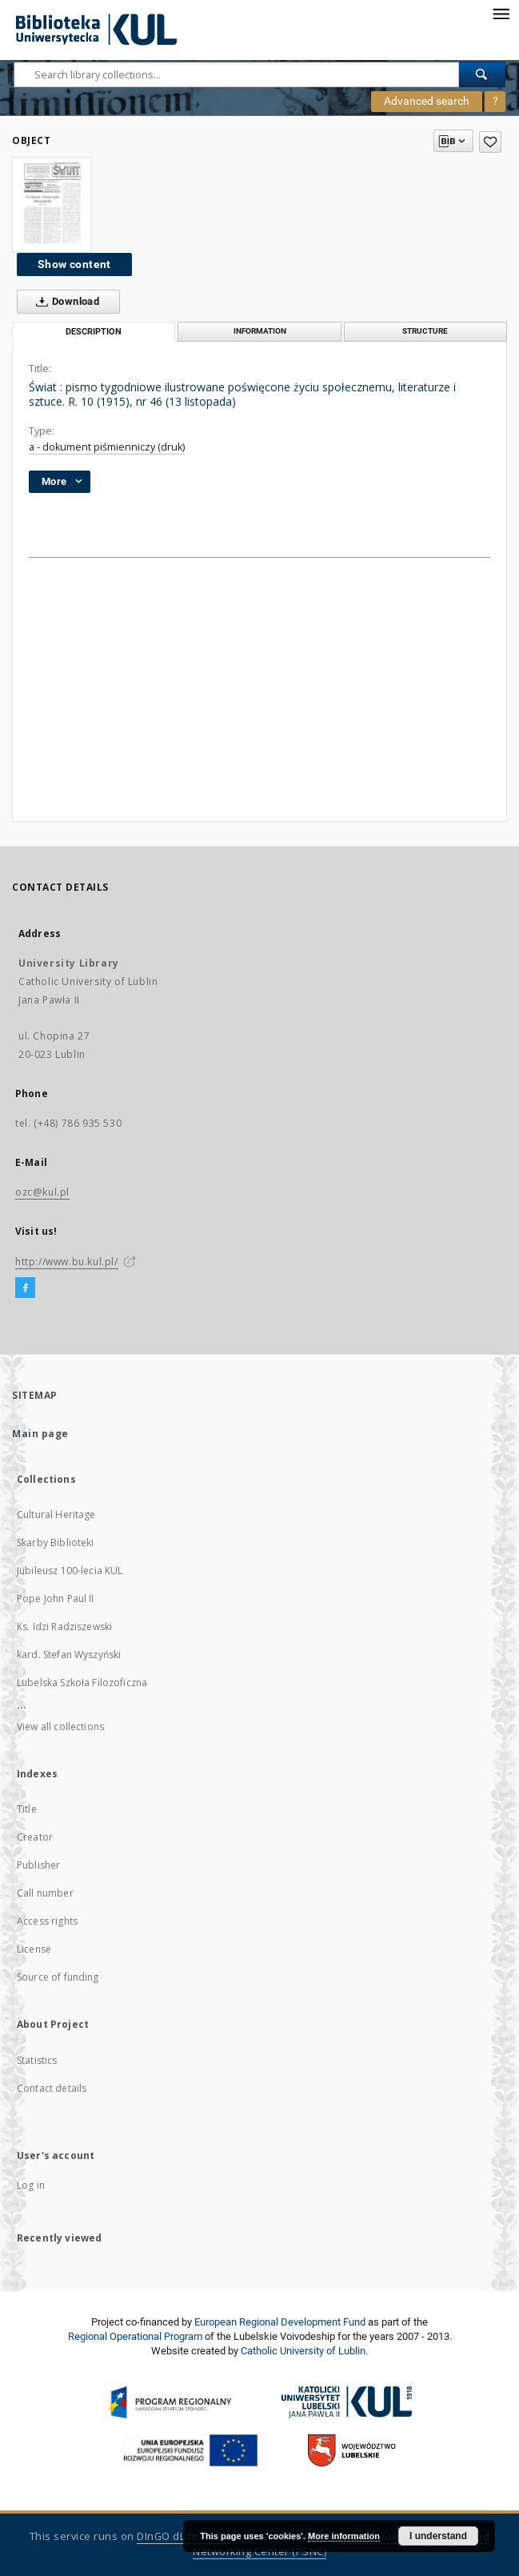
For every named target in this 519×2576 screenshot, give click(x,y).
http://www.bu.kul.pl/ (66, 1261)
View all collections (60, 1726)
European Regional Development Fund (279, 2322)
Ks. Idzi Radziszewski (64, 1626)
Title (27, 1809)
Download (64, 302)
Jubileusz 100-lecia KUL (69, 1570)
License (34, 1949)
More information (344, 2536)
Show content (74, 264)
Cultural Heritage (56, 1514)
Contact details (51, 2088)
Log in (31, 2185)
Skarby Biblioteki (55, 1542)
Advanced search (426, 100)
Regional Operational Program (135, 2336)
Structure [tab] (425, 331)
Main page (40, 1433)
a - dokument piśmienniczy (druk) (107, 447)
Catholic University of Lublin (303, 2351)
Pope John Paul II (55, 1598)
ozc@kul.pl (42, 1192)
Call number (45, 1893)
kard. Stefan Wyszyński (69, 1654)
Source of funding (58, 1977)
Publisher (38, 1865)
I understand (438, 2536)
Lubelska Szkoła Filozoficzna (82, 1682)
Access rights (47, 1921)
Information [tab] (260, 331)
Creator (35, 1837)
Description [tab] (94, 332)
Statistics (37, 2060)
